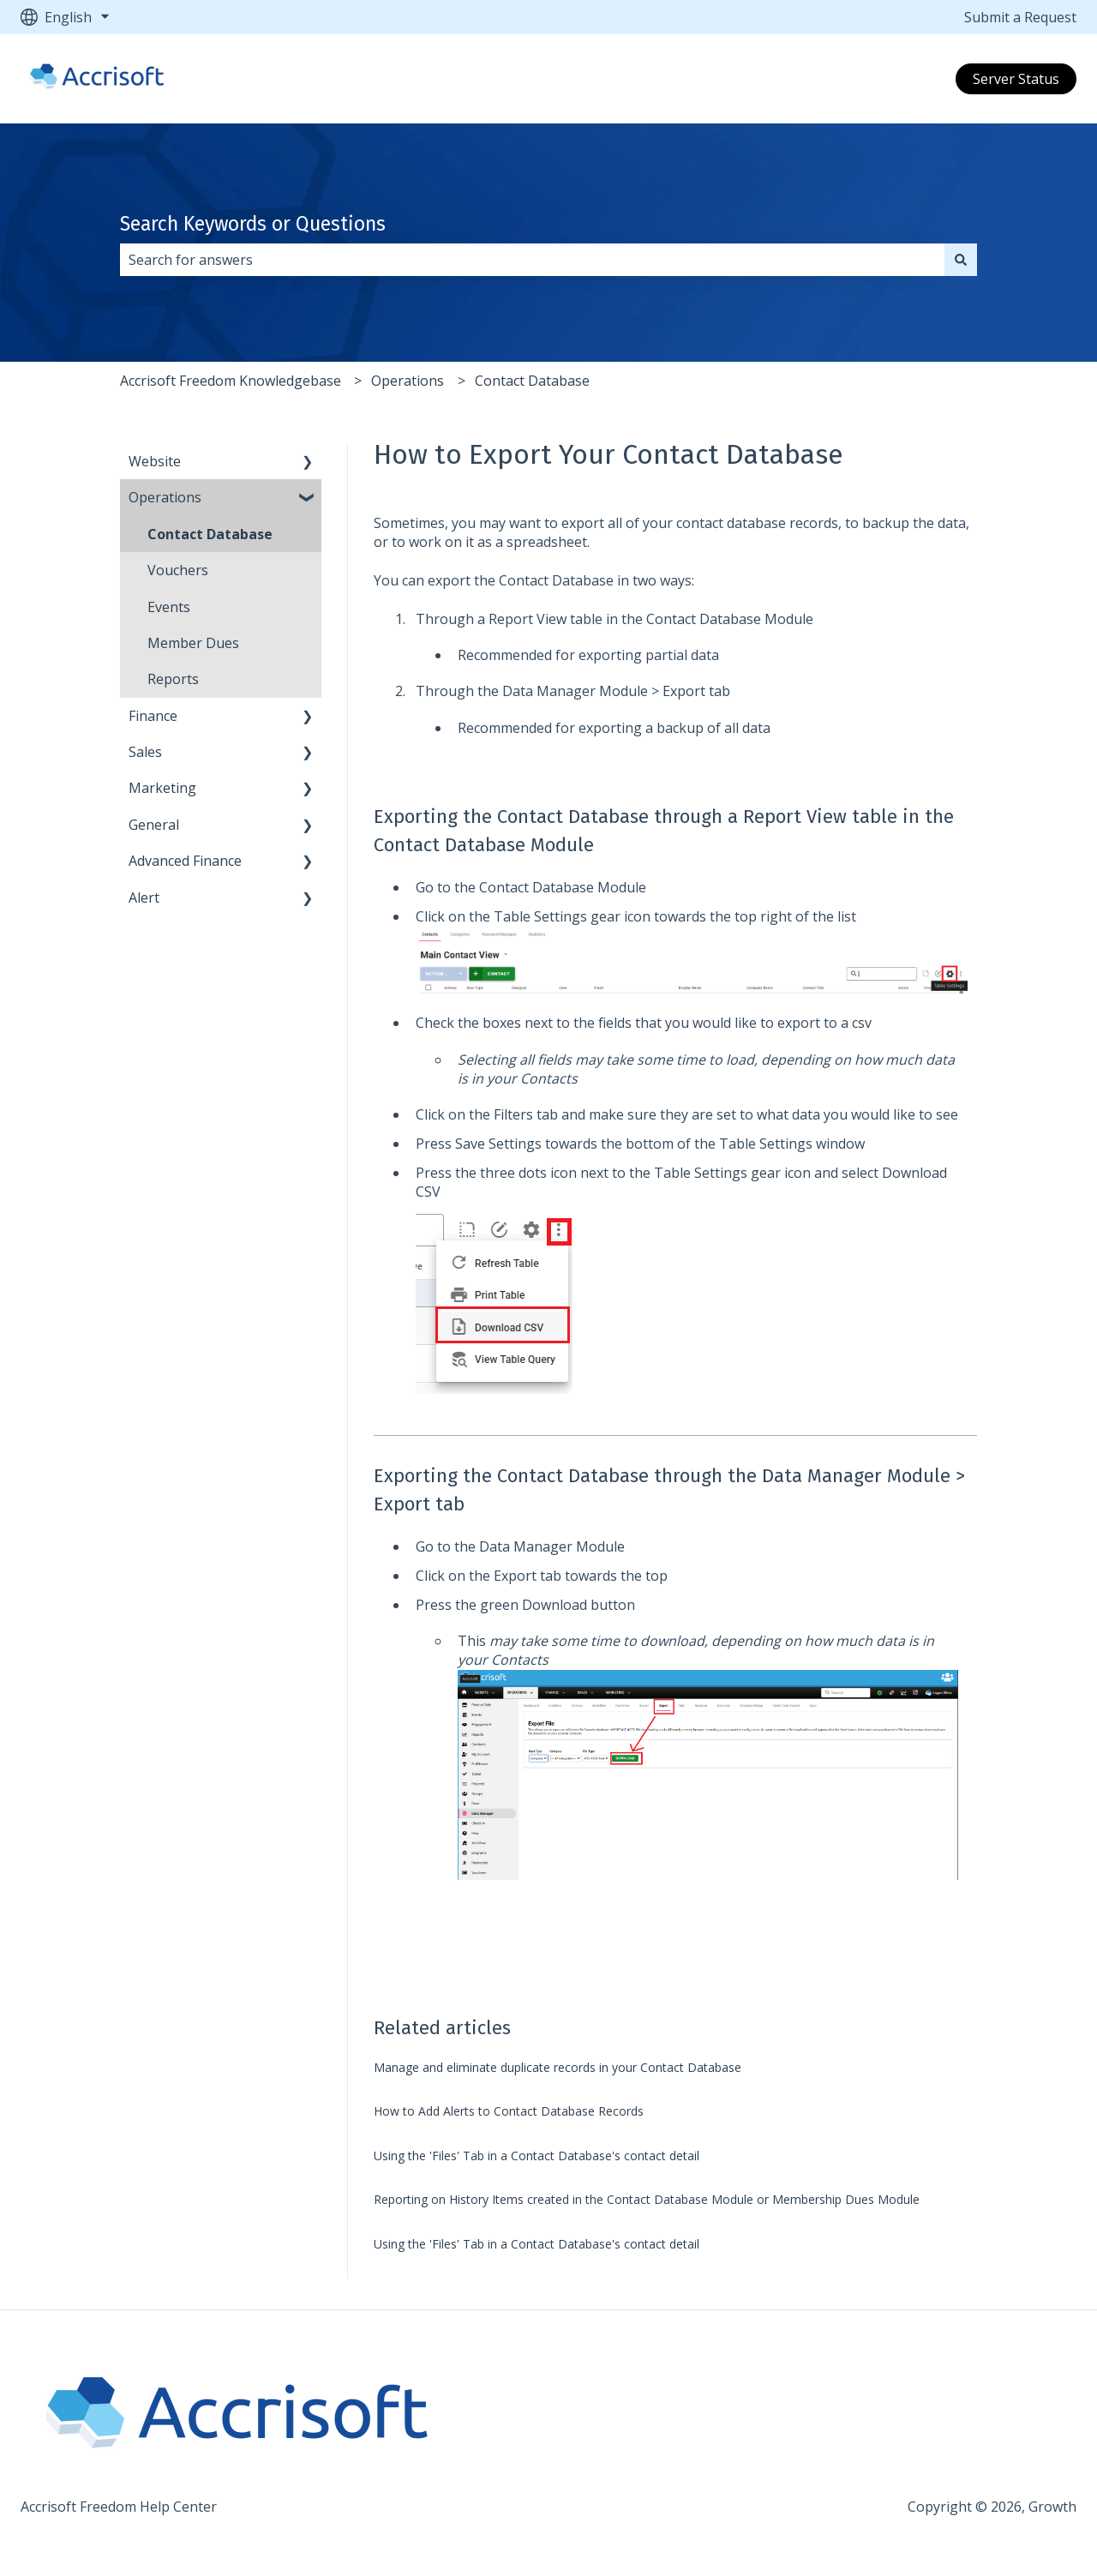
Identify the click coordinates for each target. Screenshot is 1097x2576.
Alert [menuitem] (144, 897)
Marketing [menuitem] (162, 787)
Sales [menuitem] (145, 751)
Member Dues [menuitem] (193, 642)
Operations (407, 380)
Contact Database (532, 380)
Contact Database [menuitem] (210, 534)
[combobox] (532, 259)
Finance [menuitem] (153, 715)
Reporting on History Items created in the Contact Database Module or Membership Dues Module (647, 2199)
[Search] (960, 259)
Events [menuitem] (168, 606)
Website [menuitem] (155, 461)
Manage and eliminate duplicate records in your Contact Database (557, 2067)
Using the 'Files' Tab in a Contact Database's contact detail (536, 2155)
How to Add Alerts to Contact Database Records (509, 2111)
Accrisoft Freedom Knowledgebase (230, 380)
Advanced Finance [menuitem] (185, 860)
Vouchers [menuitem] (177, 570)
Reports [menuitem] (173, 679)
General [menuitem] (154, 824)
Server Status (1016, 78)
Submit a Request (1020, 17)
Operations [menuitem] (165, 497)
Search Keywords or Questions (253, 224)
